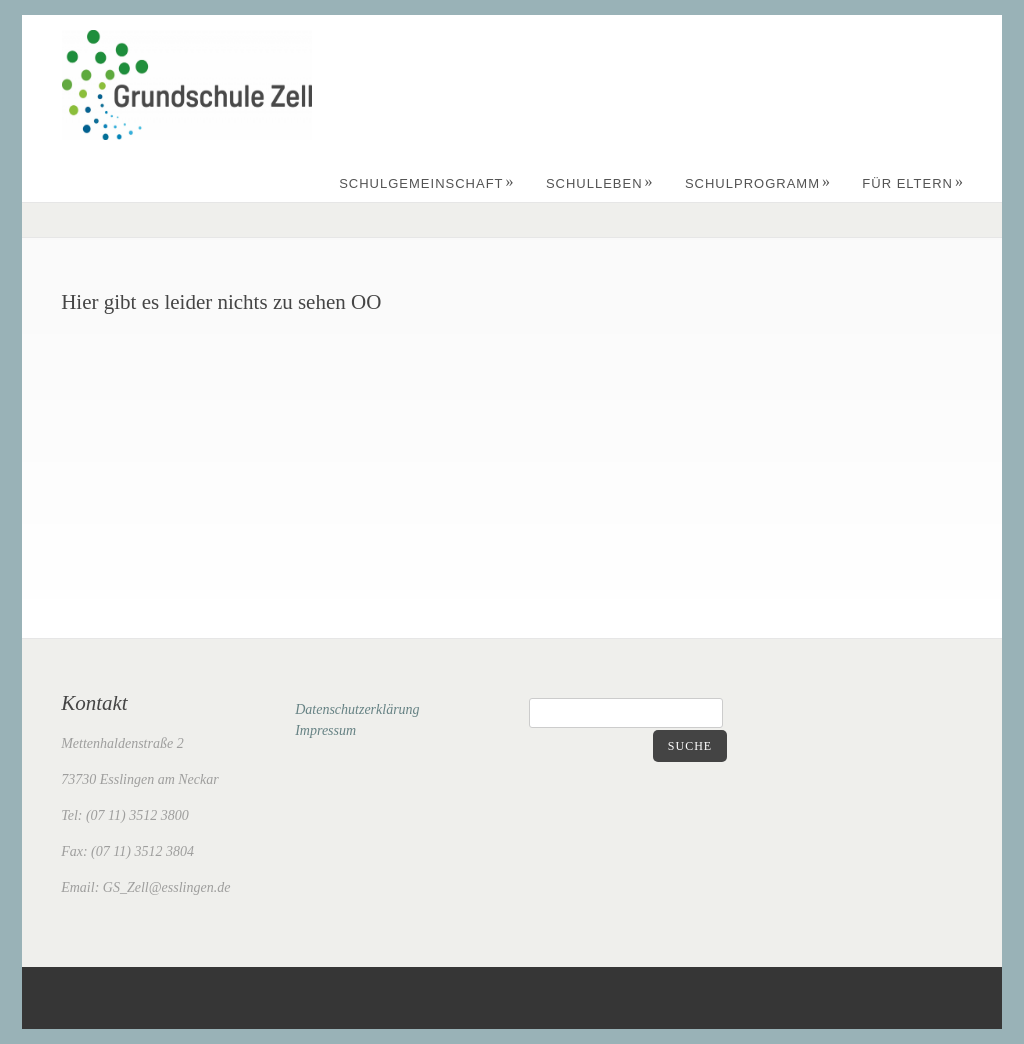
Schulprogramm (758, 183)
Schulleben (600, 183)
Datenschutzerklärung (357, 709)
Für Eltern (913, 183)
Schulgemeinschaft (426, 183)
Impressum (325, 730)
